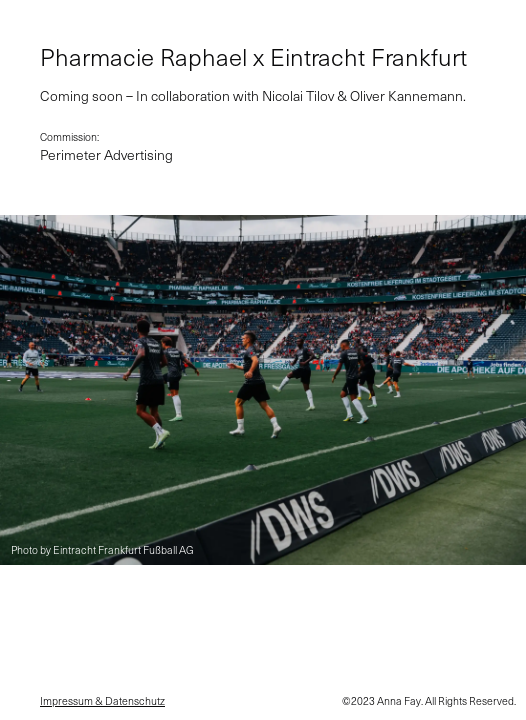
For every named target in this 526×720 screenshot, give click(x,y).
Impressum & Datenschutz (102, 701)
